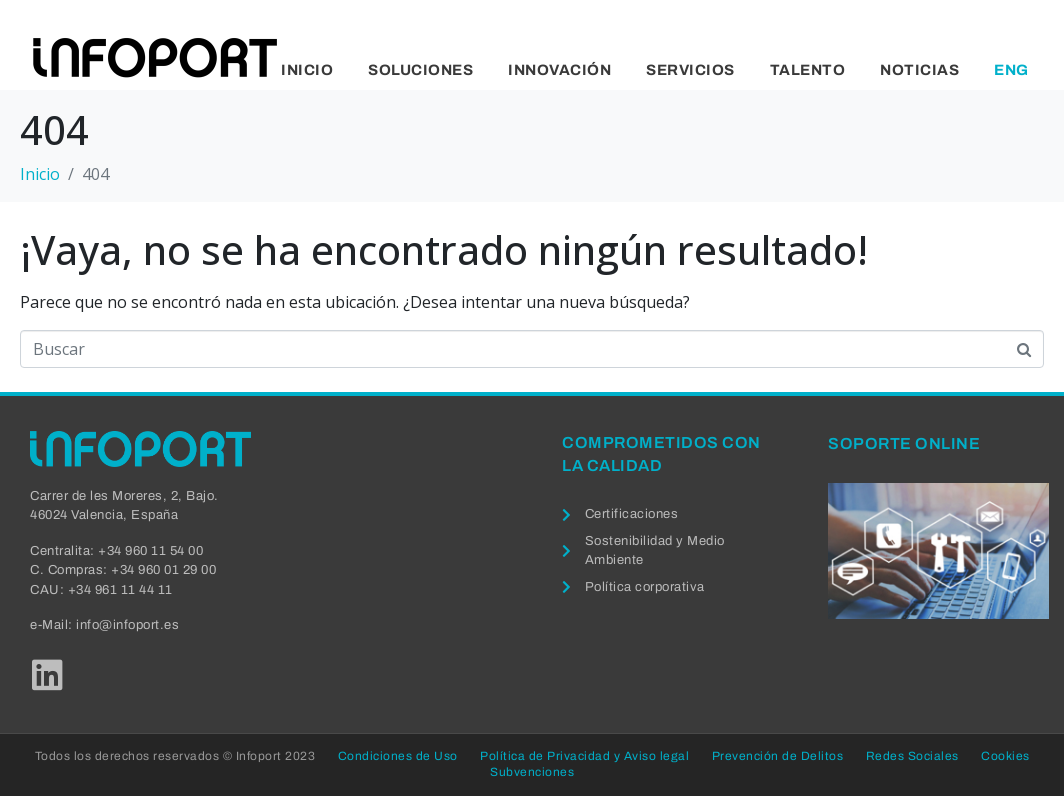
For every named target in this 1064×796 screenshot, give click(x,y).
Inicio (307, 70)
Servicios (690, 70)
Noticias (919, 70)
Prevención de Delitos (778, 756)
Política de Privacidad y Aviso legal (584, 756)
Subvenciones (532, 772)
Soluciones (420, 70)
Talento (808, 70)
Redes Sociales (912, 756)
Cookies (1005, 756)
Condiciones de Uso (398, 756)
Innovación (559, 70)
